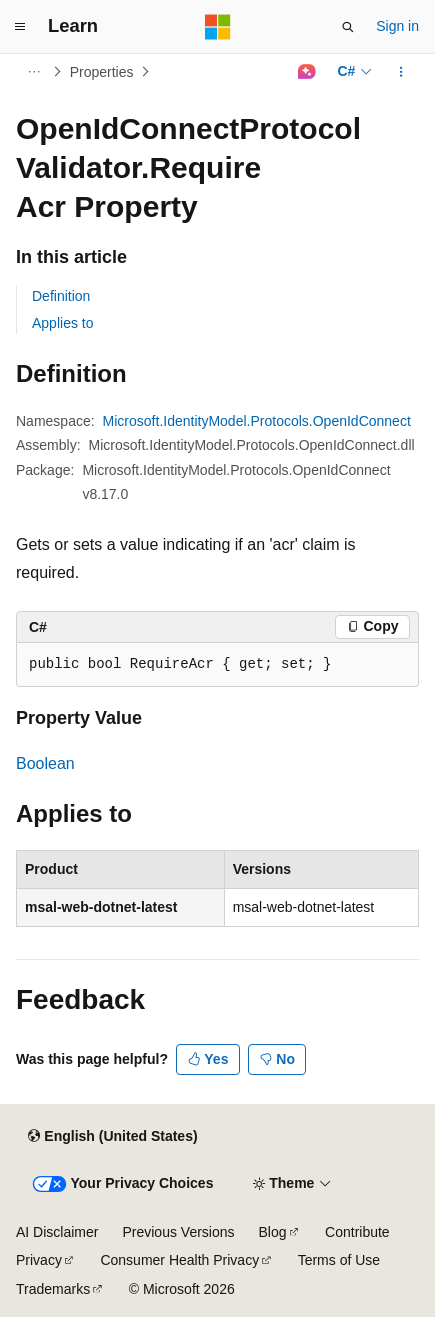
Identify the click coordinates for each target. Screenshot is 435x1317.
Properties (102, 72)
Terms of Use (339, 1260)
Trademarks (53, 1289)
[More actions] (401, 72)
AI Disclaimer (57, 1232)
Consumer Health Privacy (179, 1260)
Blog (273, 1232)
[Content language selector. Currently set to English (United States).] (112, 1137)
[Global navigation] (20, 27)
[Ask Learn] (306, 72)
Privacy (39, 1260)
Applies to (62, 323)
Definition (61, 296)
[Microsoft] (218, 27)
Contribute (357, 1232)
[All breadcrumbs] (33, 72)
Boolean (45, 763)
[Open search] (348, 27)
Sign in (397, 26)
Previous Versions (178, 1232)
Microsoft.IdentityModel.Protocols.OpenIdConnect (257, 421)
